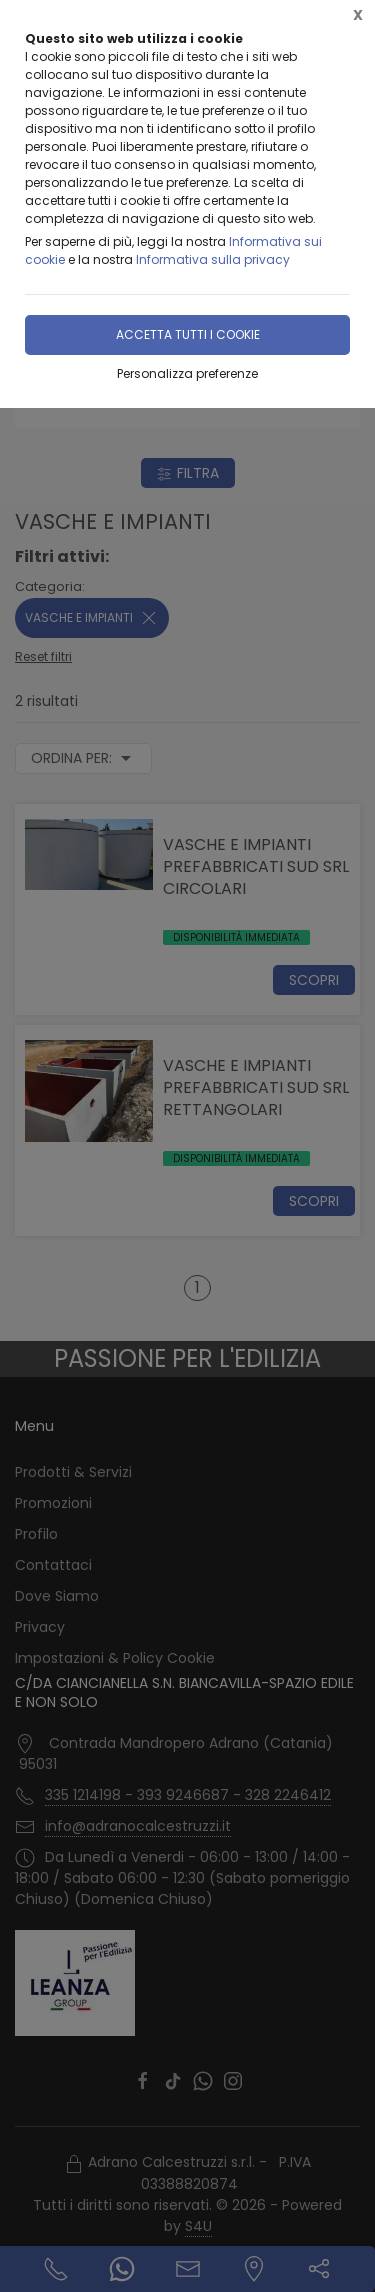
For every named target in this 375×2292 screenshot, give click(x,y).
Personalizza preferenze (187, 373)
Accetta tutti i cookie (188, 334)
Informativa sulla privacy (213, 259)
